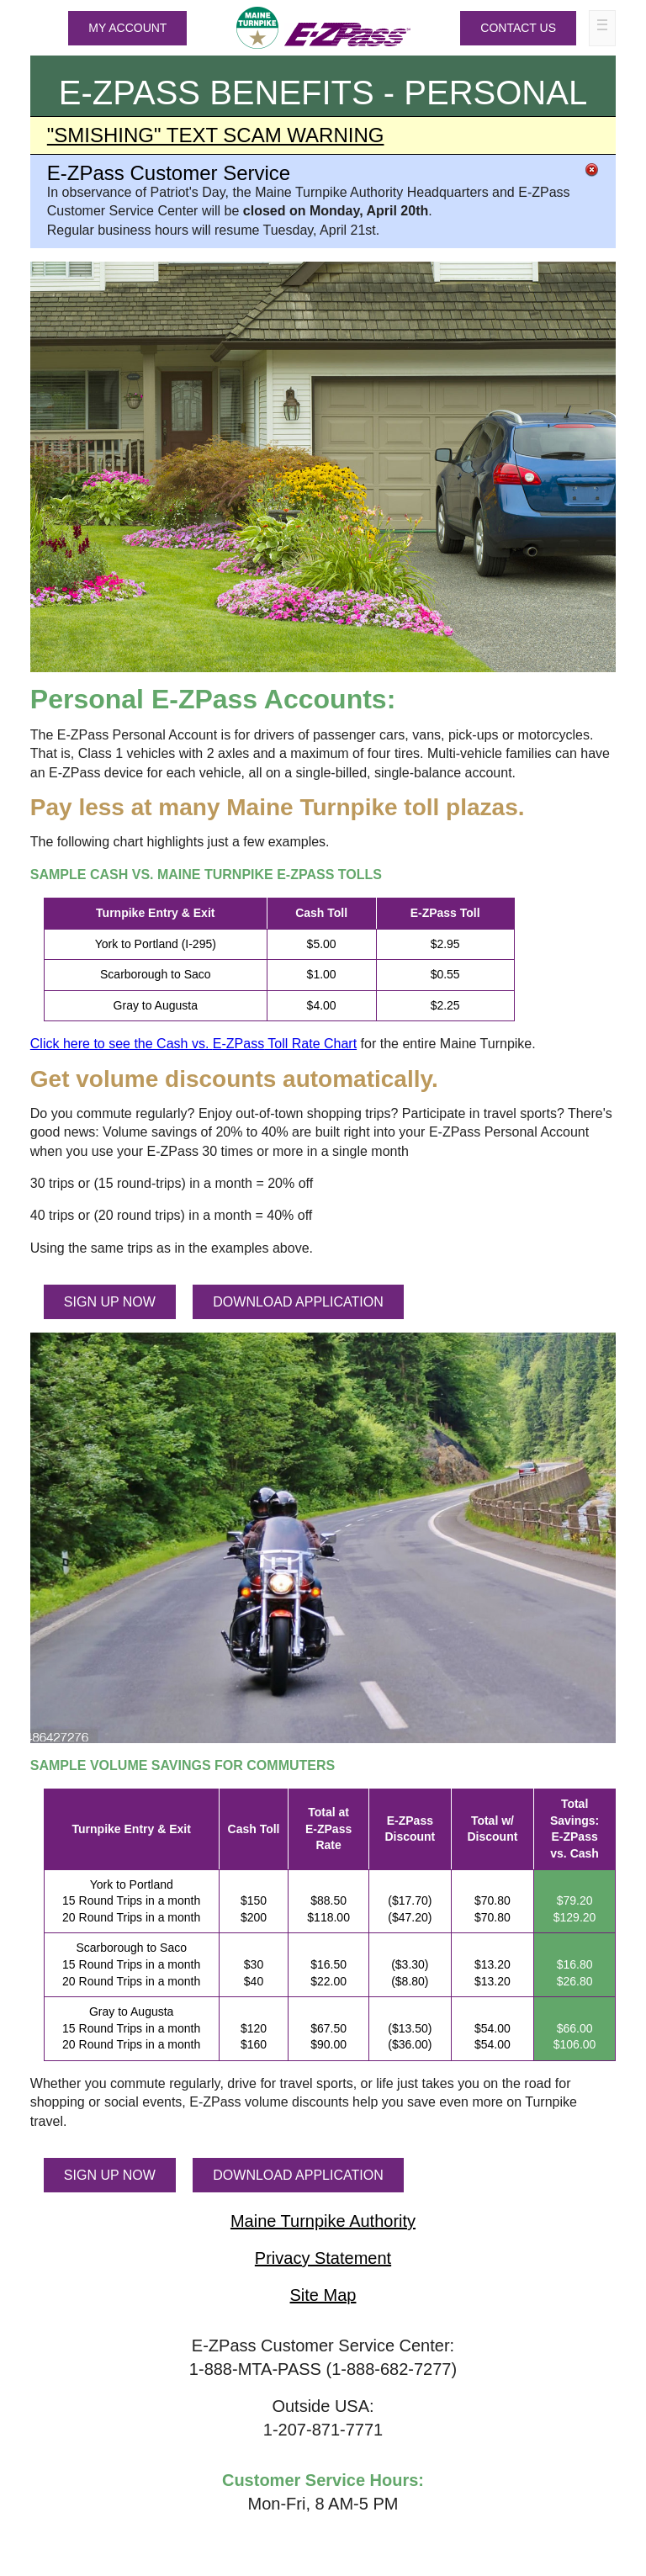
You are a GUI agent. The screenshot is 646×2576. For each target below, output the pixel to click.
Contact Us (518, 27)
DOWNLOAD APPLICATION (298, 1302)
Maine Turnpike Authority (323, 2221)
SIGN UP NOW (110, 1302)
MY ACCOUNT (127, 27)
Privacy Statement (323, 2258)
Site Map (323, 2295)
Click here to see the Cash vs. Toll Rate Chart (193, 1043)
